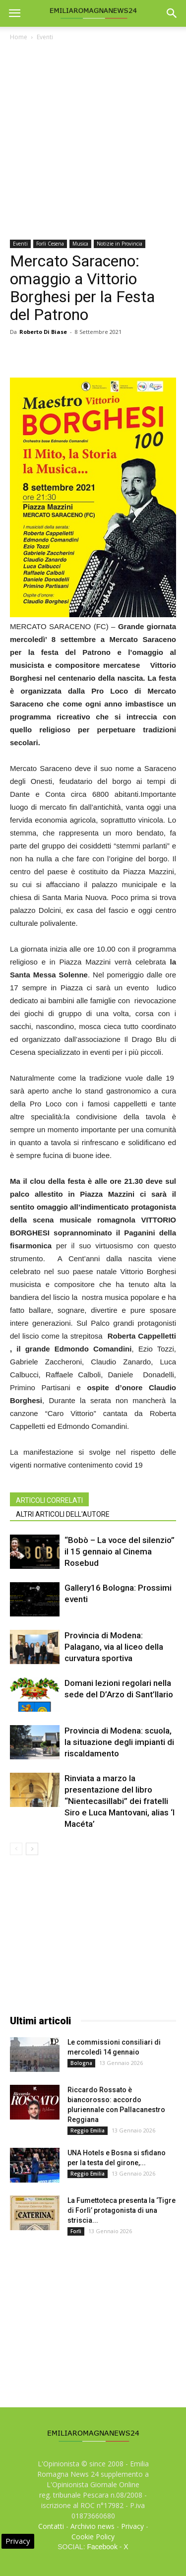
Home (18, 37)
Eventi (45, 37)
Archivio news (92, 2526)
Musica (80, 243)
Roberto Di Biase (43, 331)
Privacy (132, 2526)
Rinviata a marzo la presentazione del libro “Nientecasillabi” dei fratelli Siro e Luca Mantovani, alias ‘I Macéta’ (119, 1801)
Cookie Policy (93, 2536)
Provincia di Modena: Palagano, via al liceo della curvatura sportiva (113, 1646)
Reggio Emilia (87, 2130)
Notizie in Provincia (119, 243)
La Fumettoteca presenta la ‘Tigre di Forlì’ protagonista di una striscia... (121, 2210)
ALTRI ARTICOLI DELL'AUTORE (63, 1514)
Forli (75, 2231)
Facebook (102, 2547)
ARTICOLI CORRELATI (49, 1500)
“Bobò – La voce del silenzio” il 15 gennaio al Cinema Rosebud (119, 1551)
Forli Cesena (50, 243)
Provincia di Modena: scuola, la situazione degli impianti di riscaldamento (119, 1742)
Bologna (81, 2063)
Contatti (51, 2526)
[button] (172, 13)
